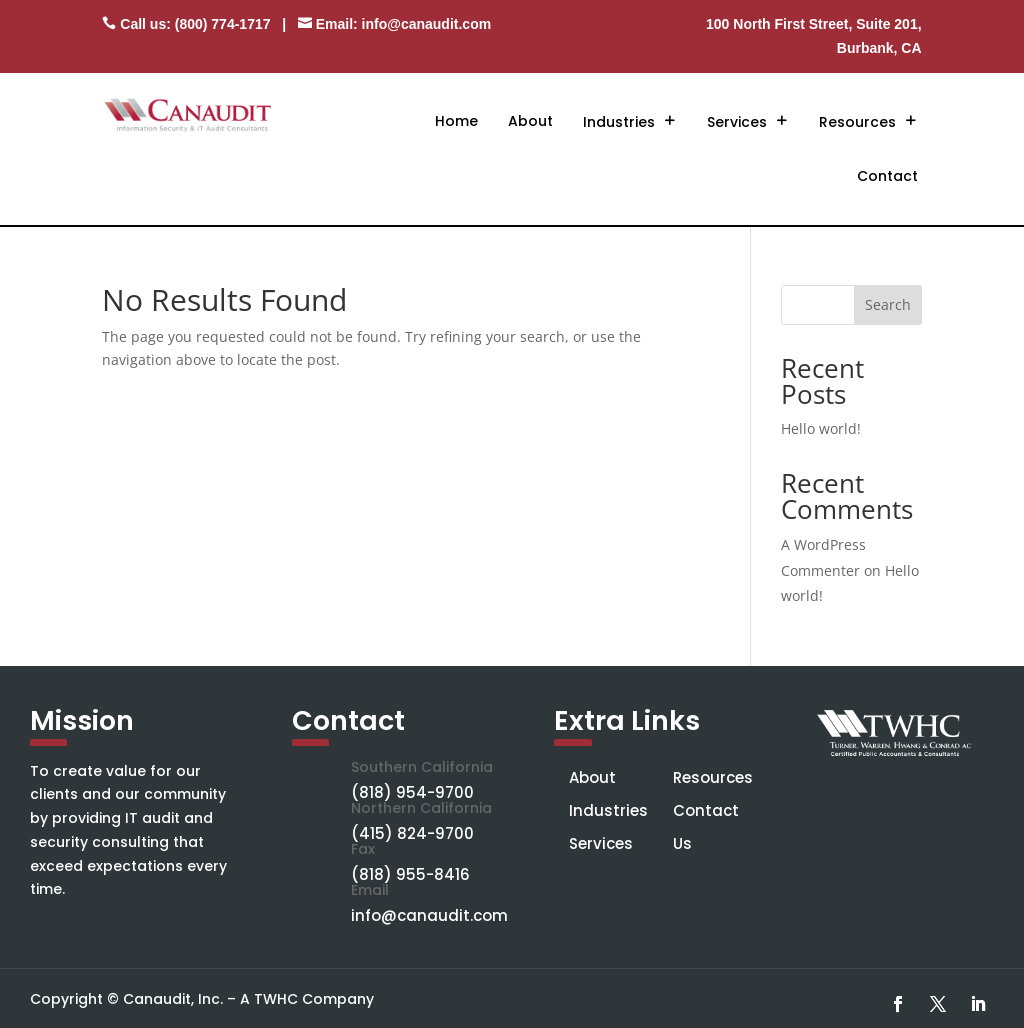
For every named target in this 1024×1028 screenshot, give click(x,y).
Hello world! (821, 428)
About (530, 121)
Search (888, 304)
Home (456, 121)
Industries (619, 122)
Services (737, 122)
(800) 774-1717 (223, 24)
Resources (857, 122)
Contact (887, 176)
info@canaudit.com (427, 24)
